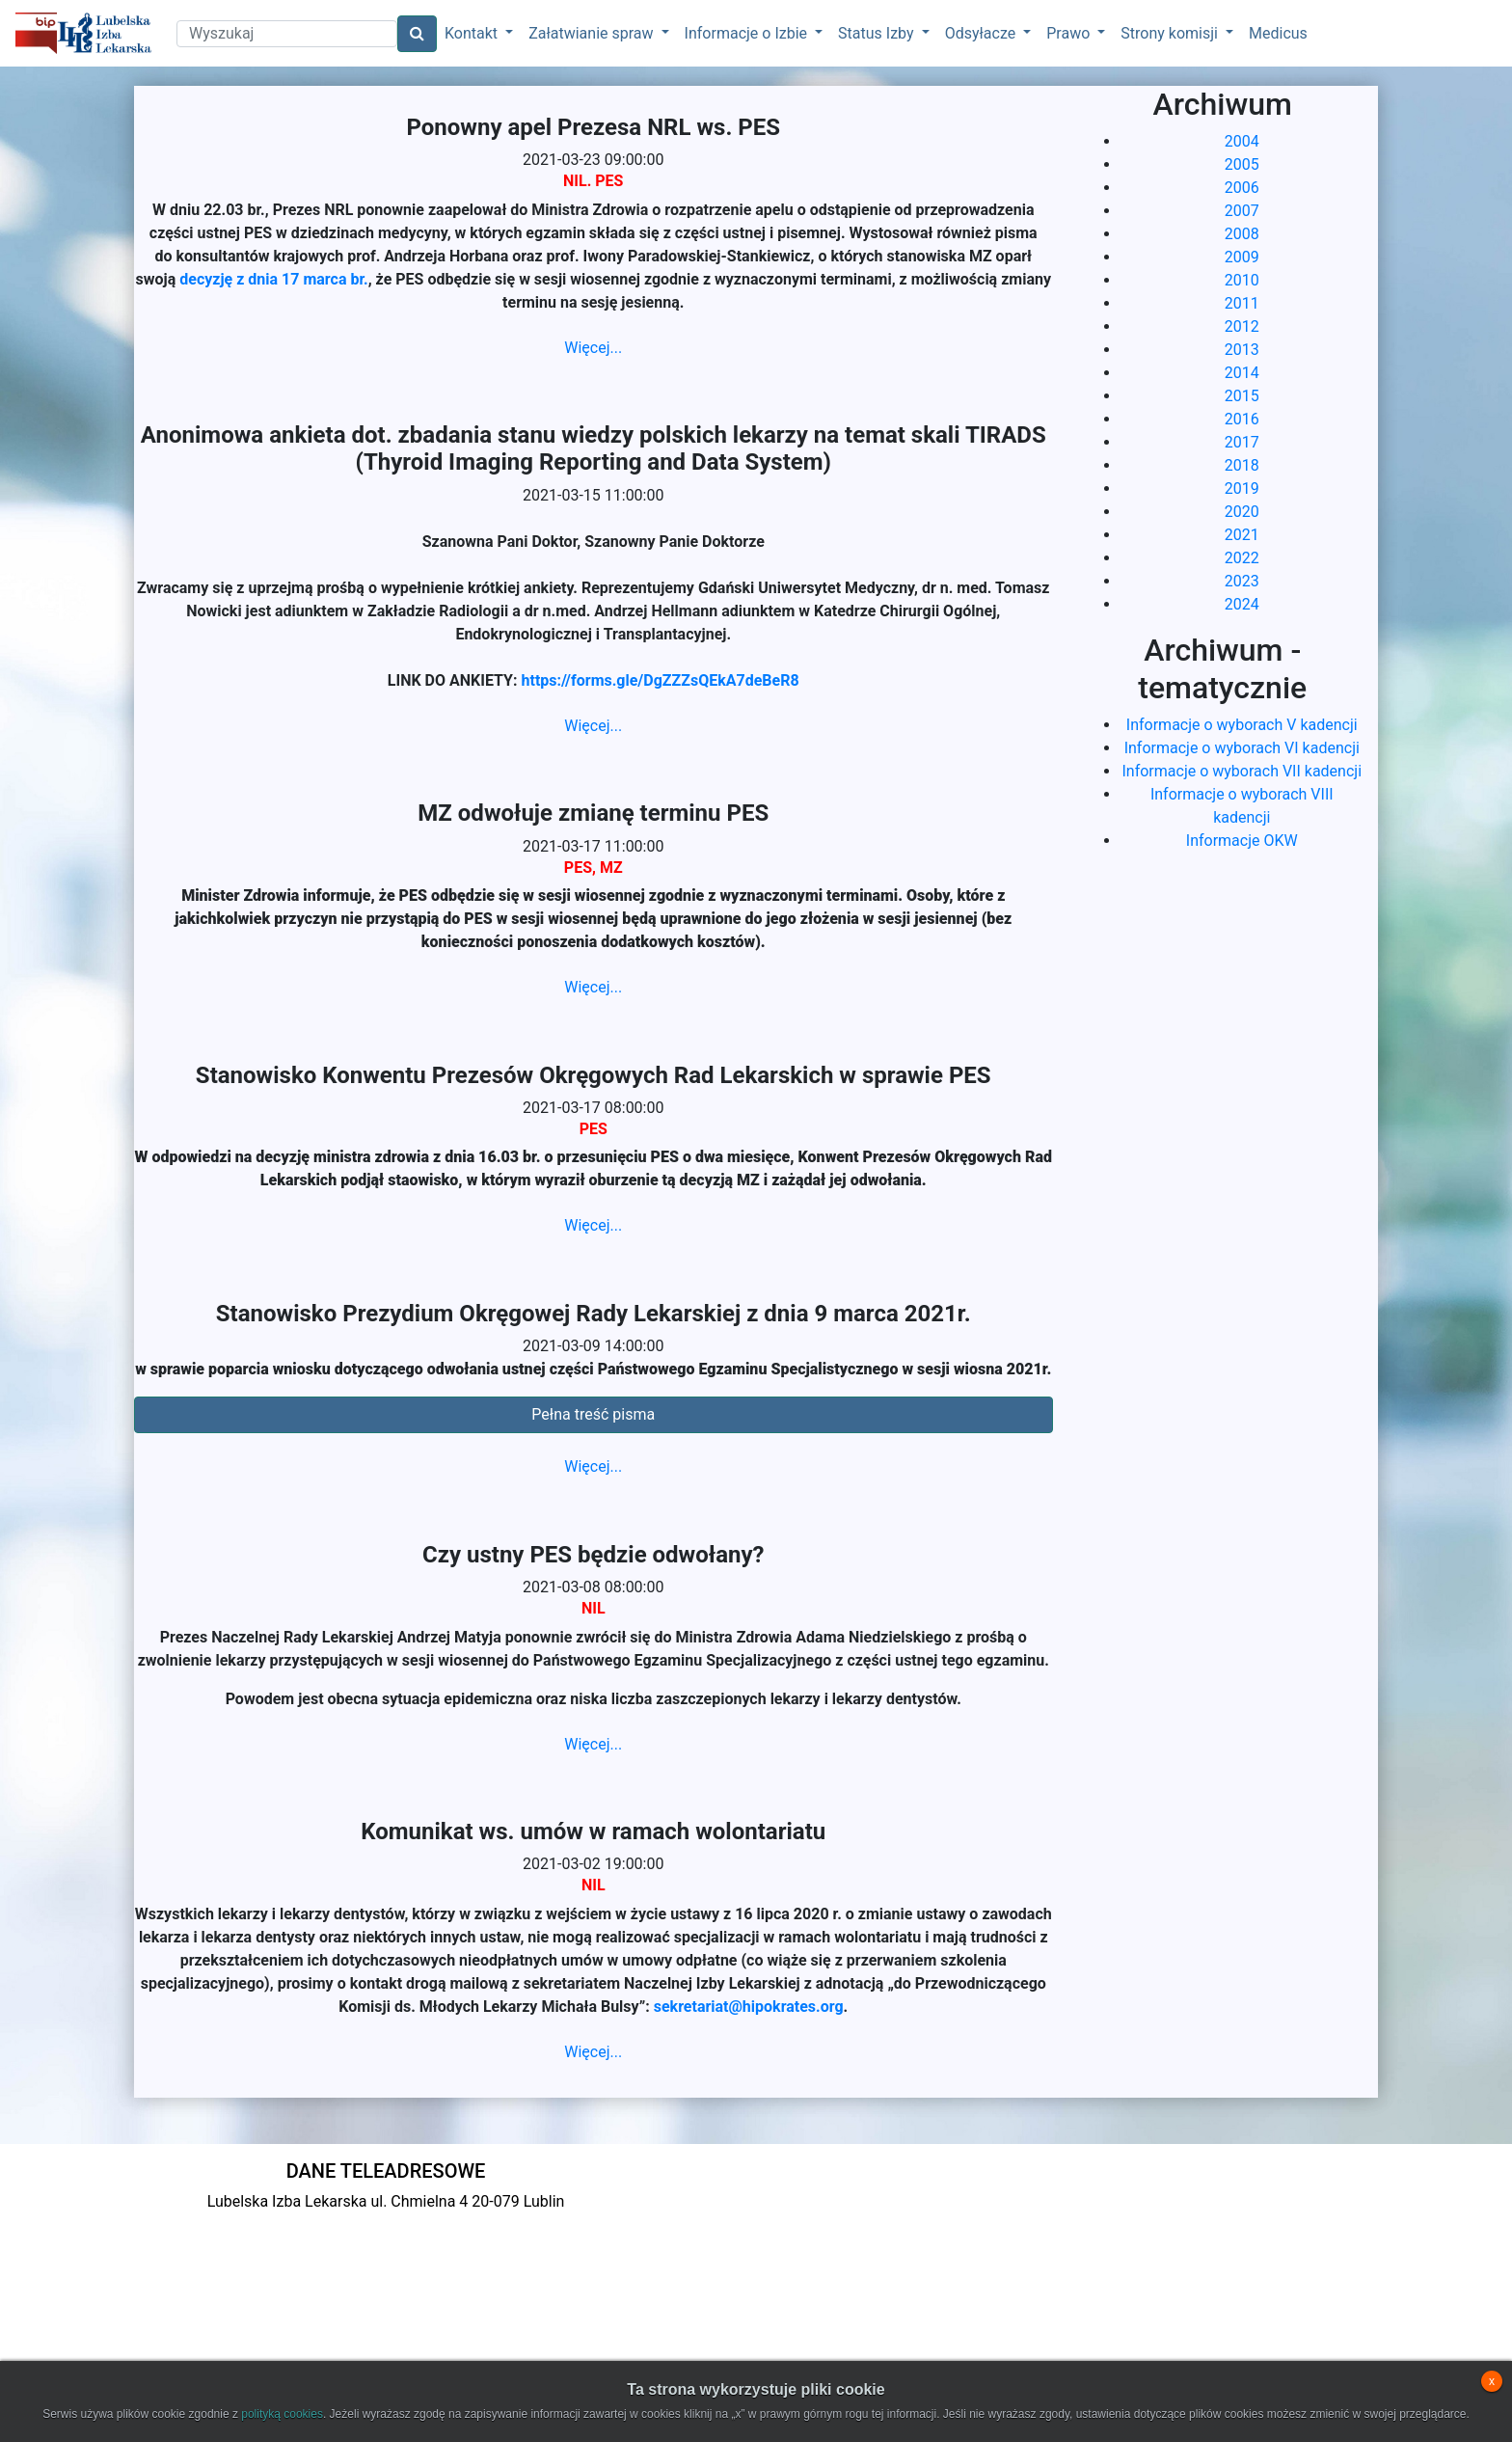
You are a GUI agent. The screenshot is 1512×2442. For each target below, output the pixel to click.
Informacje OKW (1242, 840)
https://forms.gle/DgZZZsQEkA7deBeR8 (660, 680)
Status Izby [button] (877, 33)
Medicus (1278, 33)
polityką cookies (282, 2414)
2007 (1242, 211)
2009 (1242, 257)
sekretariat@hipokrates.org (749, 2006)
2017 (1242, 442)
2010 (1242, 280)
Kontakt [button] (473, 33)
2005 (1242, 164)
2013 (1242, 349)
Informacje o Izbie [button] (748, 33)
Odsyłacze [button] (982, 33)
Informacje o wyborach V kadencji (1242, 725)
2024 (1242, 604)
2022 (1242, 558)
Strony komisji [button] (1171, 33)
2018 (1242, 465)
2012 (1242, 326)
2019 (1242, 488)
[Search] (286, 33)
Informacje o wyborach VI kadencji (1242, 748)
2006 (1242, 187)
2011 (1242, 303)
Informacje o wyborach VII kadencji (1241, 771)
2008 (1242, 234)
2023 (1242, 581)
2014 (1242, 373)
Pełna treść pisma (593, 1414)
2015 (1242, 396)
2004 (1242, 141)
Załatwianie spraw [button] (592, 33)
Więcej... (593, 348)
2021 (1242, 535)
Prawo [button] (1070, 33)
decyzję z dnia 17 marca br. (273, 279)
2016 (1242, 419)
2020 (1242, 511)
